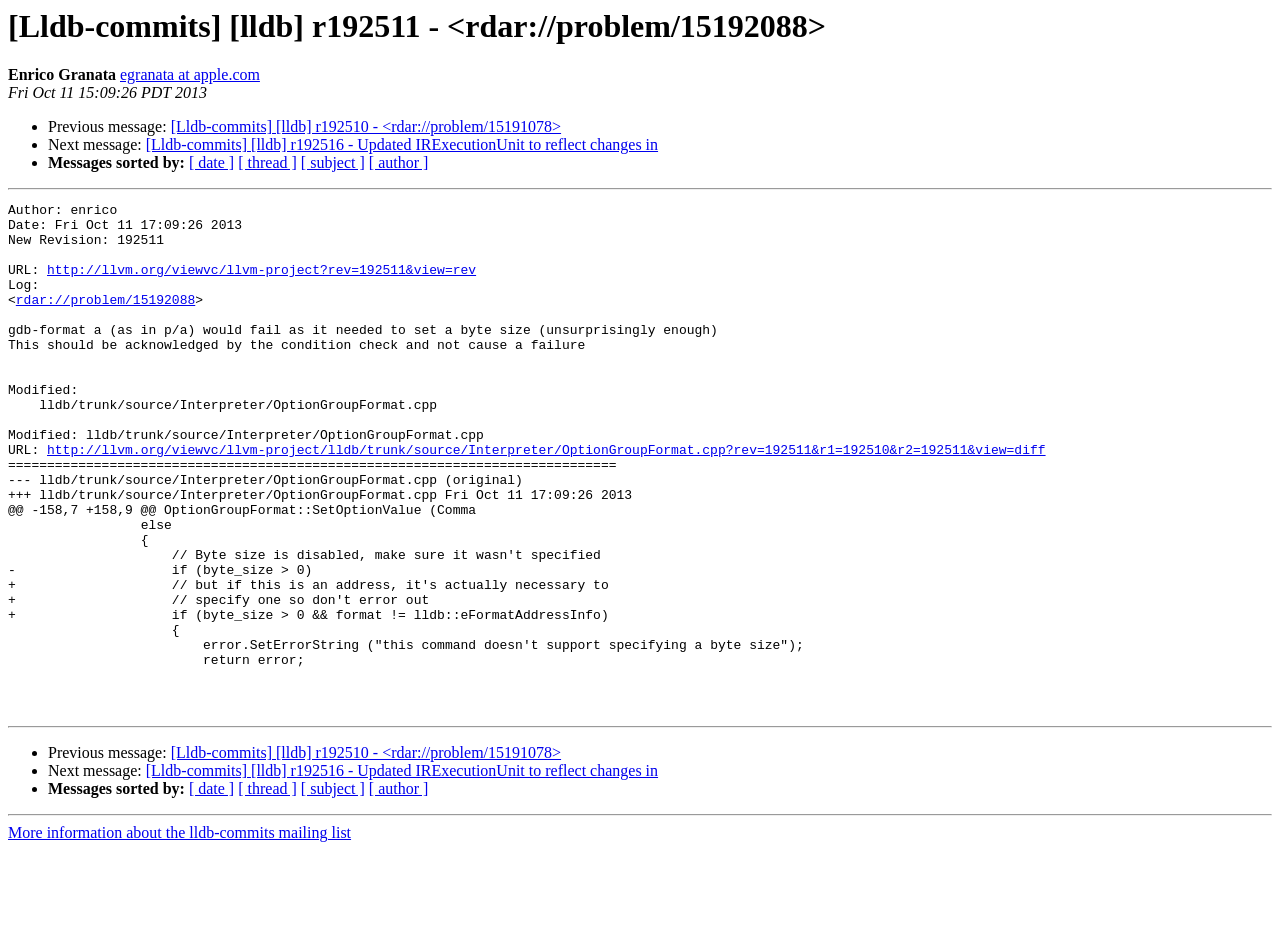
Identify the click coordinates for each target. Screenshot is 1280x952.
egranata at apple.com (190, 74)
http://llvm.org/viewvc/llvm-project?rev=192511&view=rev (261, 284)
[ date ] (211, 162)
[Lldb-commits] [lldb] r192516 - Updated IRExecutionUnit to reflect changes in (402, 144)
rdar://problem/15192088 (105, 320)
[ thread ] (267, 162)
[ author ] (399, 162)
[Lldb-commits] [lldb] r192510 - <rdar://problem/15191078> (366, 126)
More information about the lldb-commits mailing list (179, 934)
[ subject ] (333, 162)
